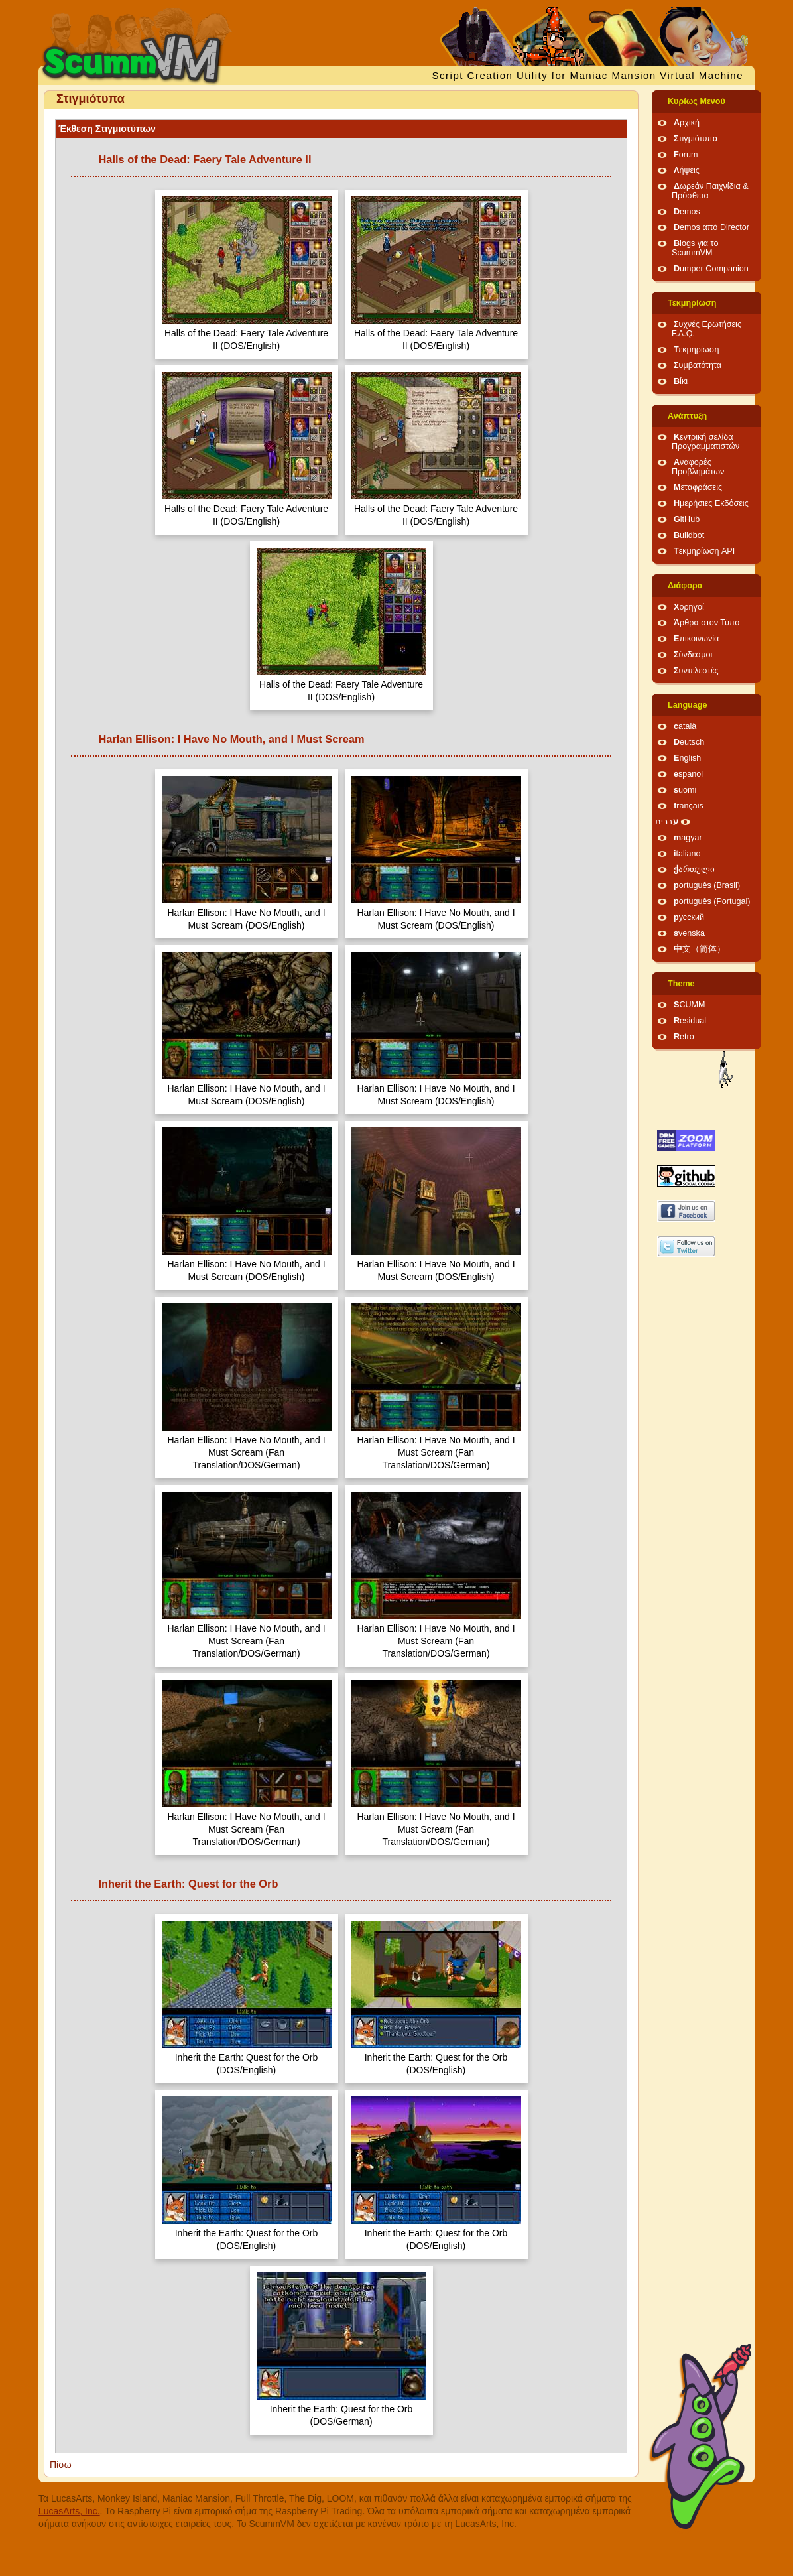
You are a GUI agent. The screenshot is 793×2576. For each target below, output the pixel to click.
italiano (687, 853)
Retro (684, 1036)
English (687, 758)
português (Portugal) (712, 901)
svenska (689, 933)
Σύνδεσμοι (693, 654)
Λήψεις (687, 170)
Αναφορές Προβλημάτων (698, 467)
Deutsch (689, 742)
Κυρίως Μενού (696, 101)
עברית (666, 821)
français (688, 805)
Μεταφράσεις (698, 487)
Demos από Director (711, 227)
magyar (688, 837)
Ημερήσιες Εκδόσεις (711, 503)
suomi (685, 790)
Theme (681, 983)
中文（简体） (699, 949)
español (688, 774)
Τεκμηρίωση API (704, 551)
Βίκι (681, 381)
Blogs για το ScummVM (695, 248)
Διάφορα (685, 585)
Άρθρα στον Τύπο (706, 622)
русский (689, 917)
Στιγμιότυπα (695, 138)
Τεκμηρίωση (692, 303)
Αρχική (687, 122)
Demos (687, 211)
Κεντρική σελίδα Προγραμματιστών (705, 441)
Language (687, 705)
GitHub (687, 519)
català (685, 726)
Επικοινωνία (696, 638)
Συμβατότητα (697, 365)
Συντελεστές (696, 670)
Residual (690, 1020)
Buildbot (689, 535)
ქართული (694, 869)
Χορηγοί (689, 607)
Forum (686, 154)
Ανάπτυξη (687, 415)
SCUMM (689, 1004)
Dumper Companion (711, 268)
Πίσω (61, 2464)
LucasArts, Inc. (69, 2511)
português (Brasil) (707, 885)
